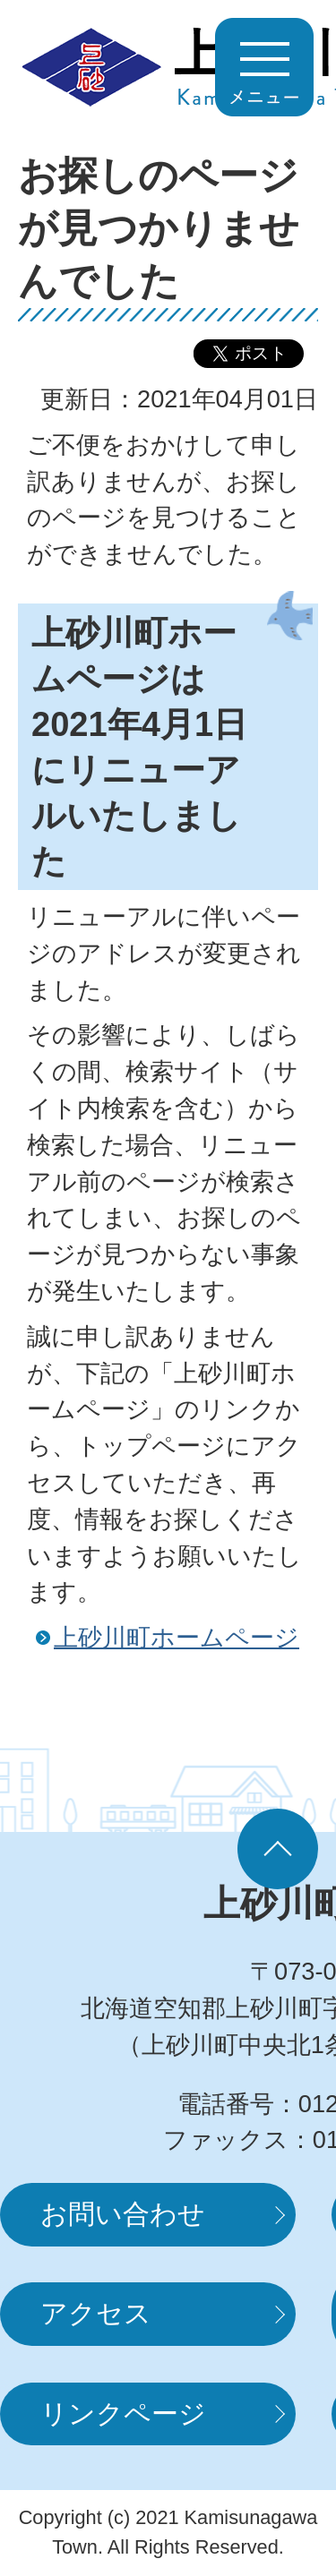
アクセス (95, 2313)
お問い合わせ (122, 2214)
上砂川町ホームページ (176, 1637)
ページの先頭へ (277, 1849)
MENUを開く (264, 67)
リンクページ (123, 2413)
